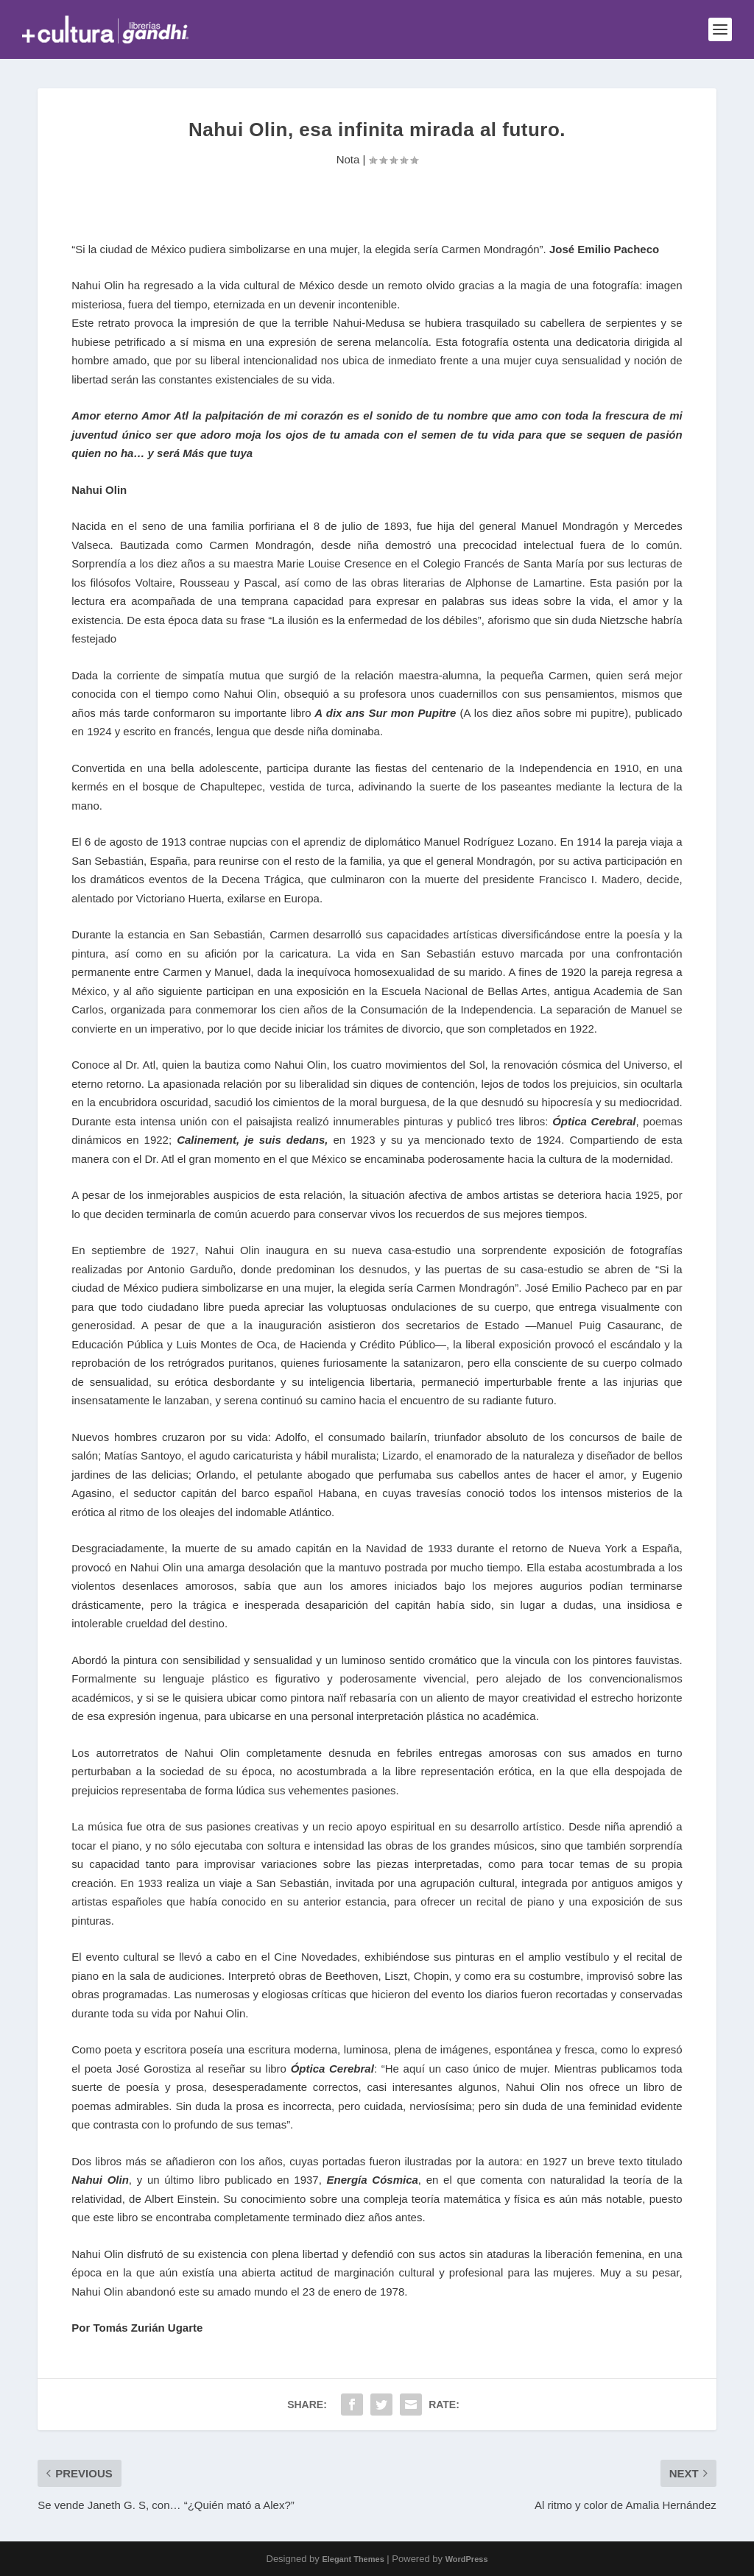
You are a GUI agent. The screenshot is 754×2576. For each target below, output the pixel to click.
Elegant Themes (353, 2559)
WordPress (466, 2559)
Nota (348, 159)
